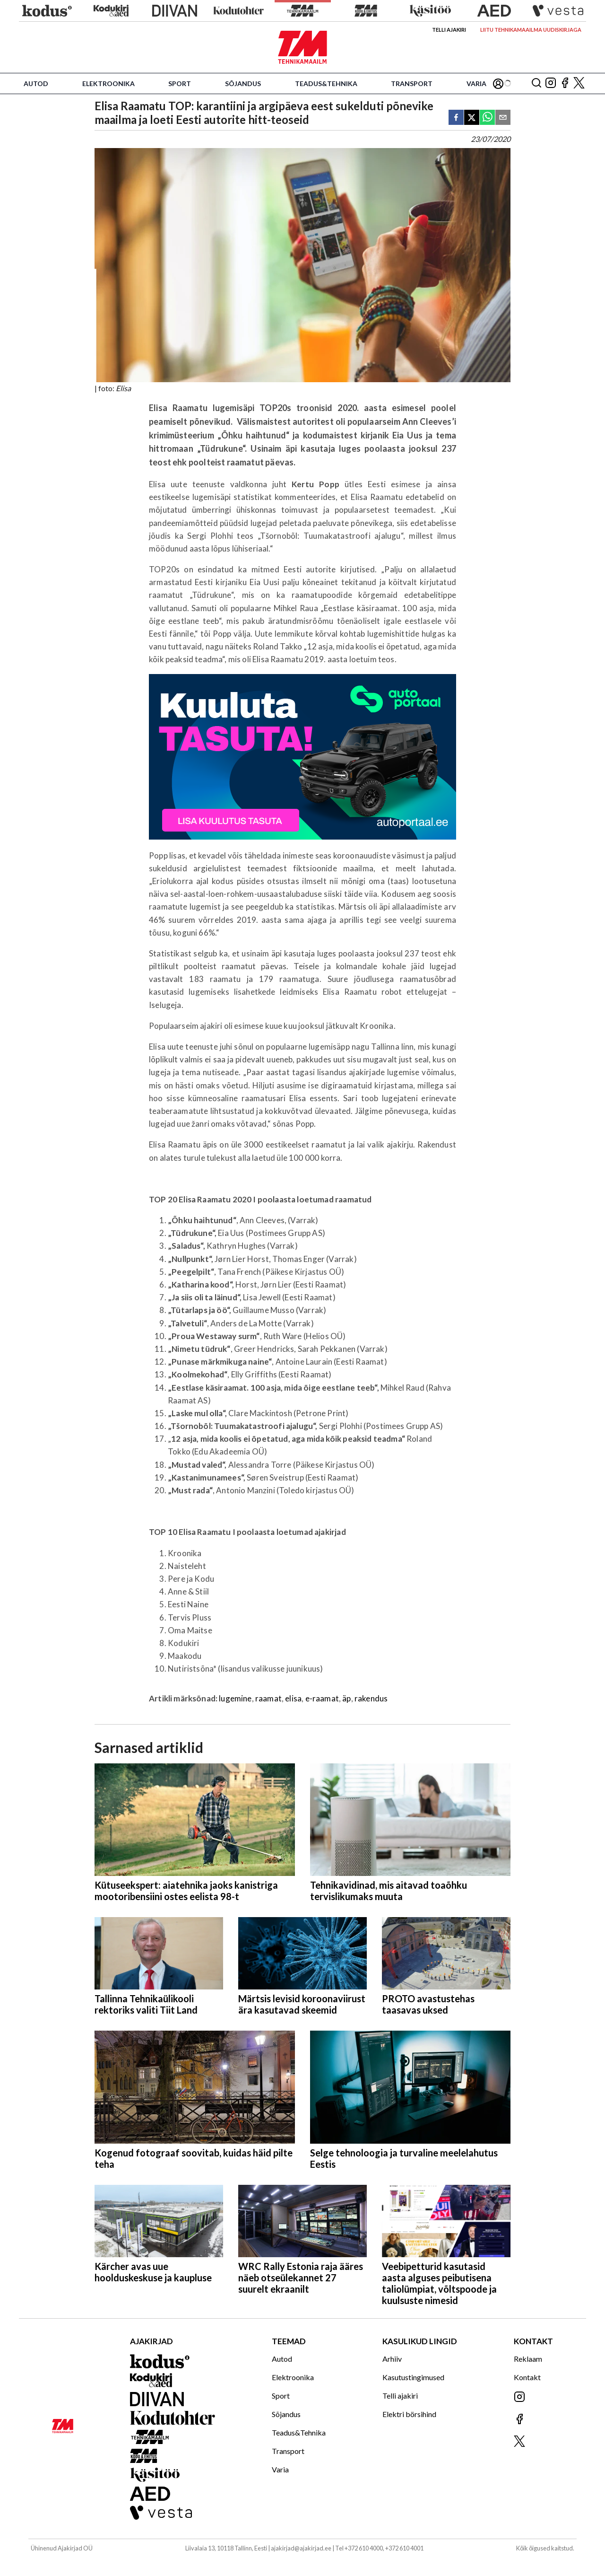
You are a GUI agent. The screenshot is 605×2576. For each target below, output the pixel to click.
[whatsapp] (487, 118)
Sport (179, 83)
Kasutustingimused (413, 2377)
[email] (502, 118)
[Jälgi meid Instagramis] (551, 83)
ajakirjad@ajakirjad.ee (301, 2548)
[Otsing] (536, 83)
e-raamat (322, 1698)
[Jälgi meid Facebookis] (565, 83)
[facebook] (456, 118)
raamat (268, 1698)
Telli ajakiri (449, 29)
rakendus (371, 1698)
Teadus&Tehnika (326, 83)
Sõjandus (243, 83)
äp (346, 1698)
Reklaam (528, 2358)
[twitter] (471, 118)
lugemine (235, 1698)
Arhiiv (392, 2358)
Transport (411, 83)
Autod (36, 83)
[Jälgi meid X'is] (579, 83)
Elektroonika (108, 83)
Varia (476, 83)
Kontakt (527, 2377)
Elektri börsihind (409, 2414)
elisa (293, 1698)
